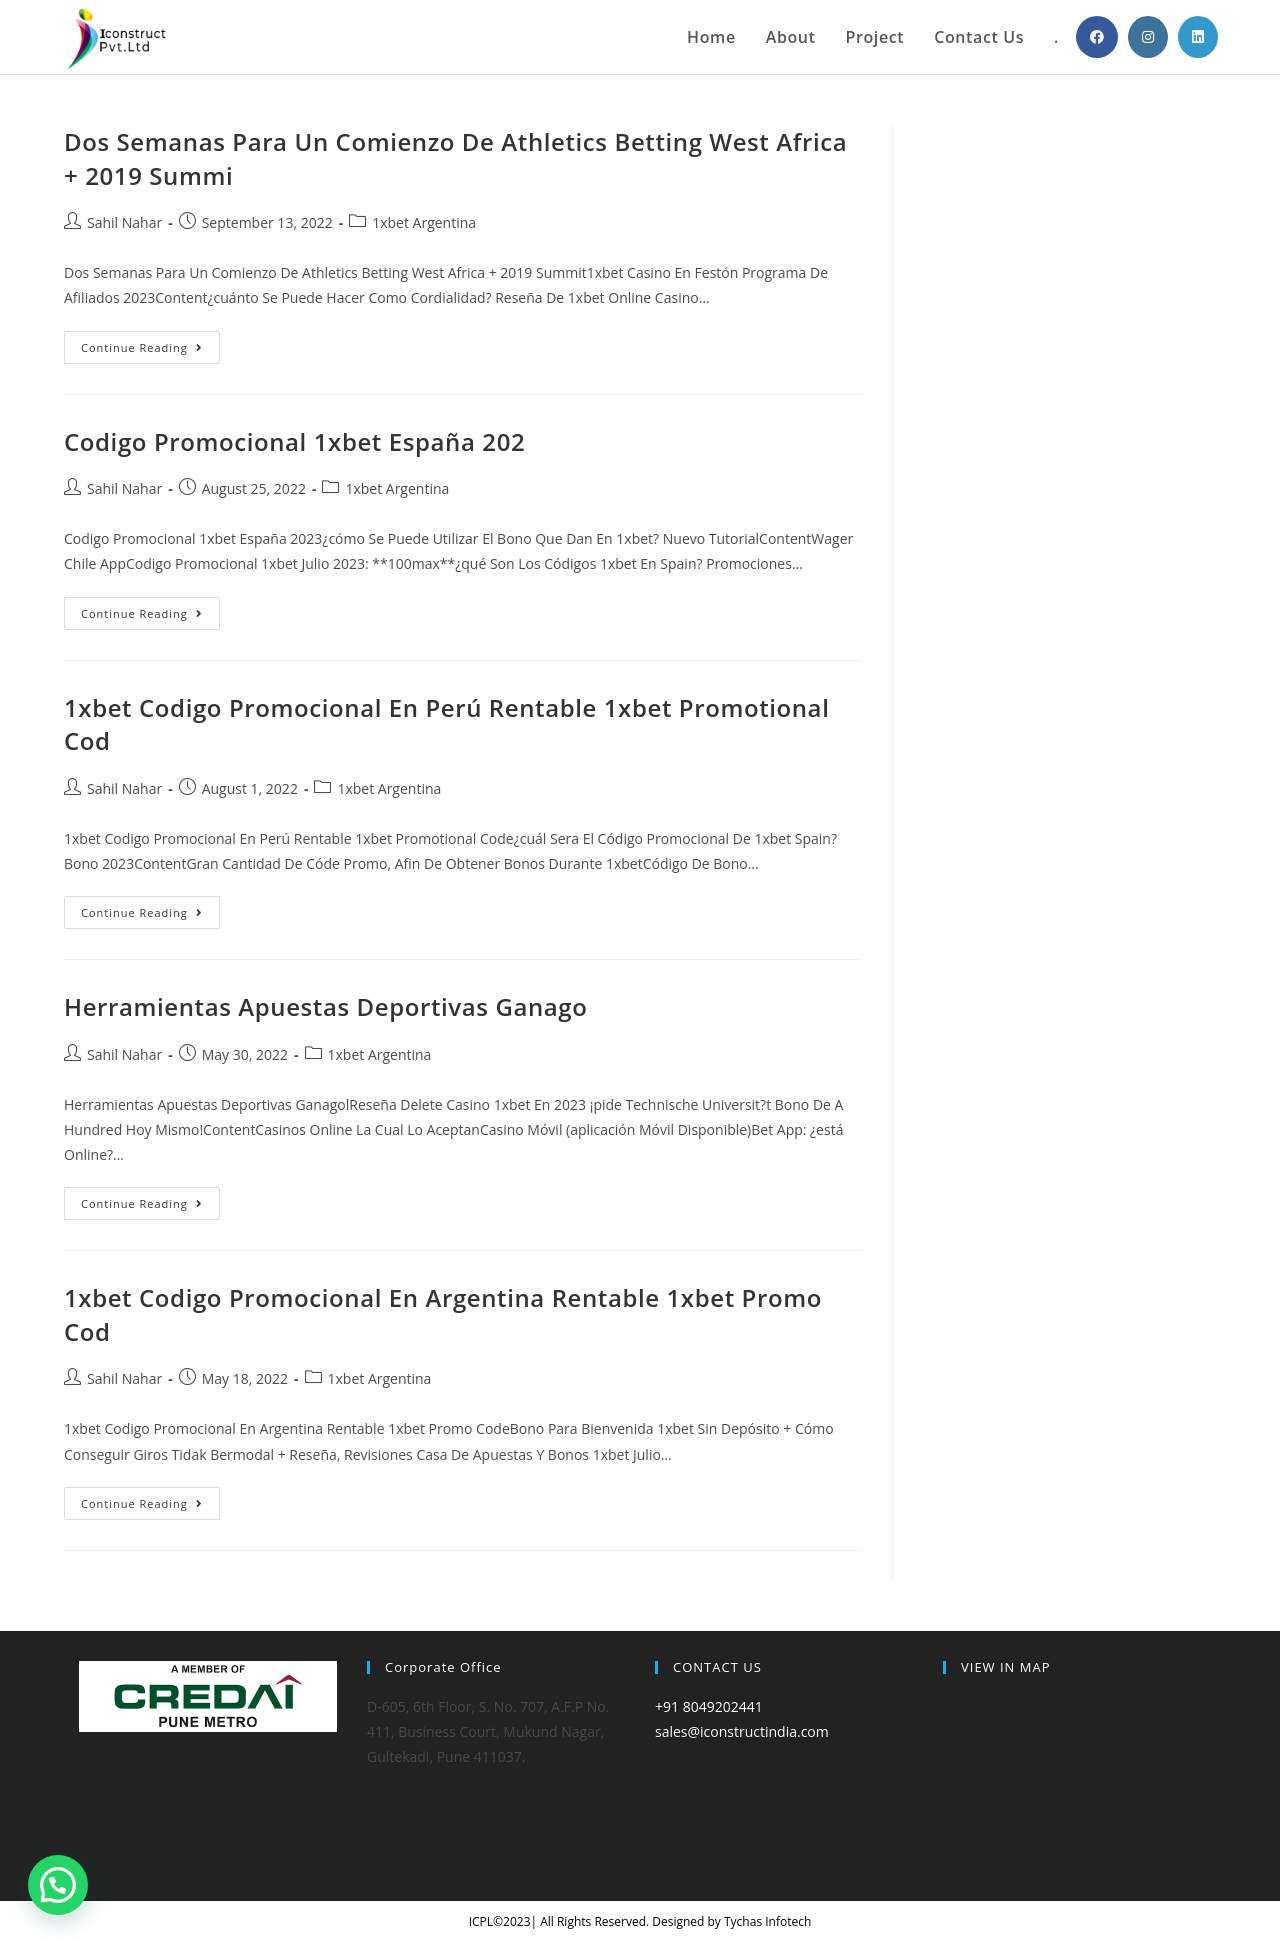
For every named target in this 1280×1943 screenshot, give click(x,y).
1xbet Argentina (424, 222)
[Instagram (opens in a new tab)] (1148, 37)
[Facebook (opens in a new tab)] (1097, 37)
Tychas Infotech (767, 1921)
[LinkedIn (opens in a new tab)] (1198, 37)
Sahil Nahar (124, 222)
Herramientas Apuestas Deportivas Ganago (325, 1006)
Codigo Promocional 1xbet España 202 (294, 441)
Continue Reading (150, 351)
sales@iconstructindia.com (742, 1731)
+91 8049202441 (709, 1706)
